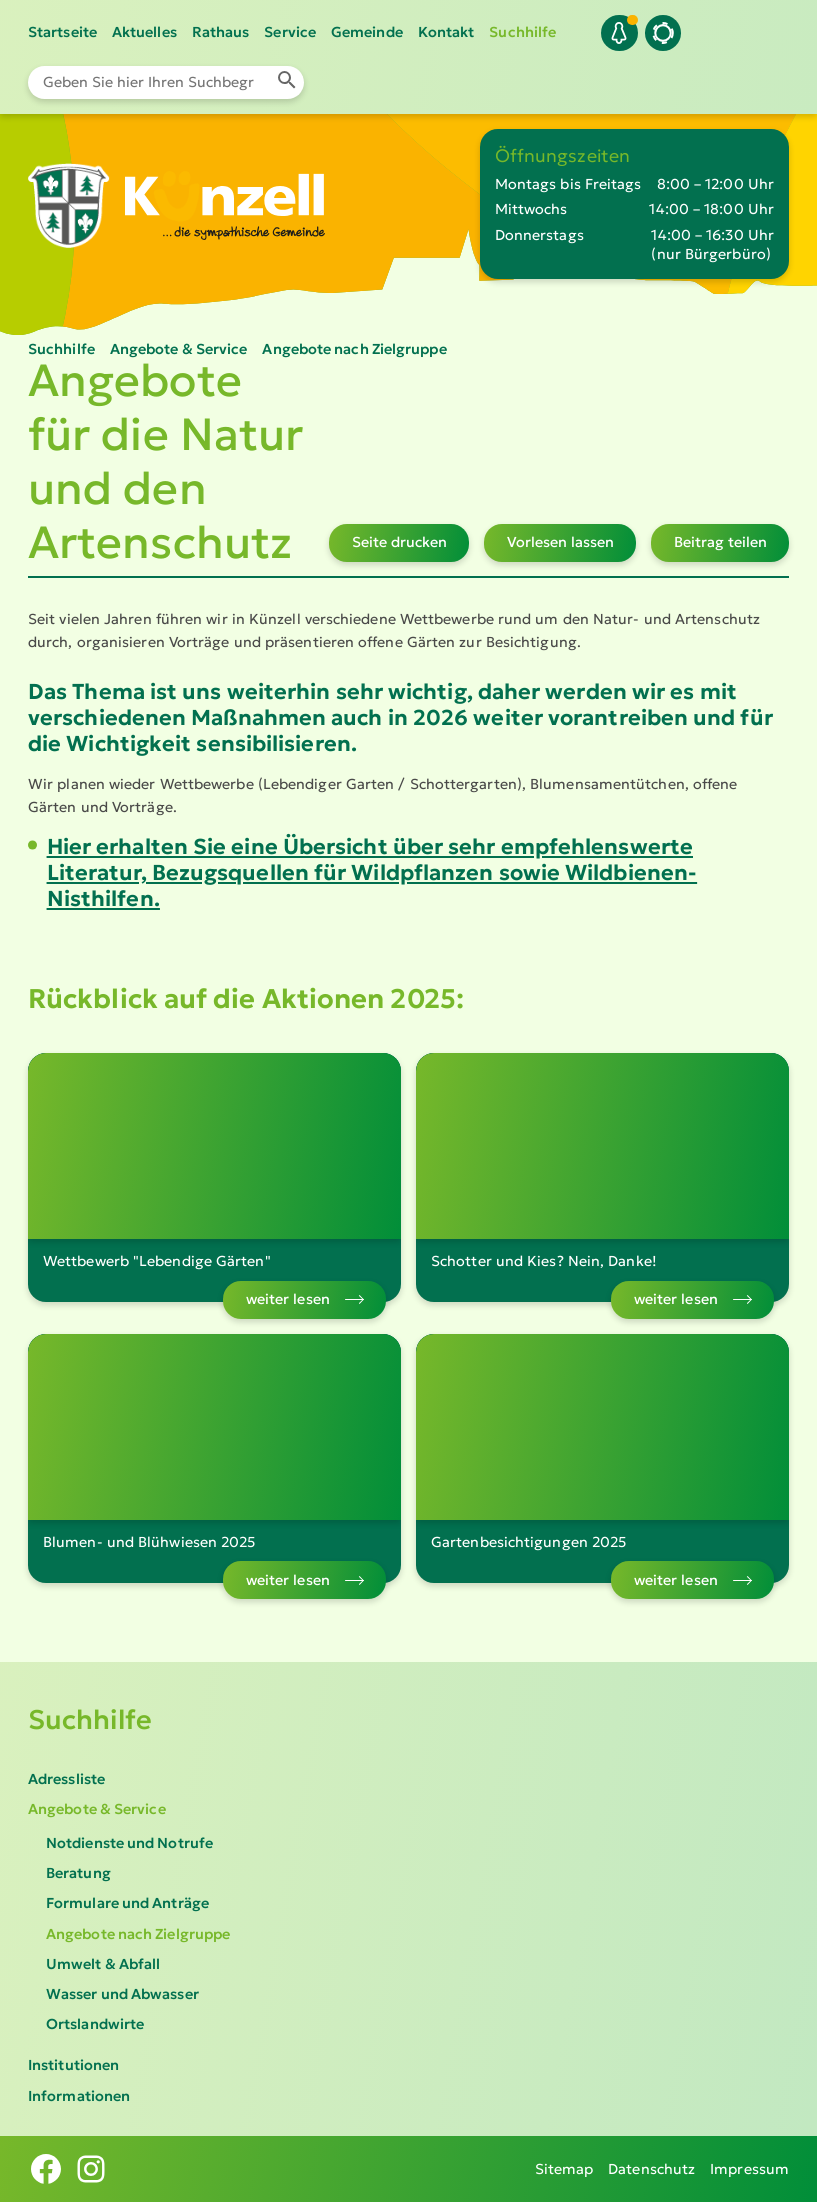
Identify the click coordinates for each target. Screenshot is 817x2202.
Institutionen (73, 2065)
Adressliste (66, 1779)
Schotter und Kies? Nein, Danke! (544, 1261)
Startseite (62, 32)
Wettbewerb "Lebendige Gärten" (157, 1261)
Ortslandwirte (95, 2024)
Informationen (79, 2096)
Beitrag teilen (720, 542)
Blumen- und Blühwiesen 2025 (149, 1542)
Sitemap (564, 2169)
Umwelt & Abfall (103, 1964)
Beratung (78, 1873)
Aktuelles (144, 32)
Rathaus (221, 32)
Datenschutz (651, 2169)
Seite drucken (399, 542)
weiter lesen (288, 1299)
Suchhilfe (522, 32)
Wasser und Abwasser (122, 1994)
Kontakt (446, 32)
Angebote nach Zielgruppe (138, 1934)
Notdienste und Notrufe (129, 1843)
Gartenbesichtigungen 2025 (528, 1542)
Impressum (749, 2169)
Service (290, 32)
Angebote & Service (97, 1809)
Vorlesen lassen (560, 542)
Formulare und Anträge (127, 1903)
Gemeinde (367, 32)
